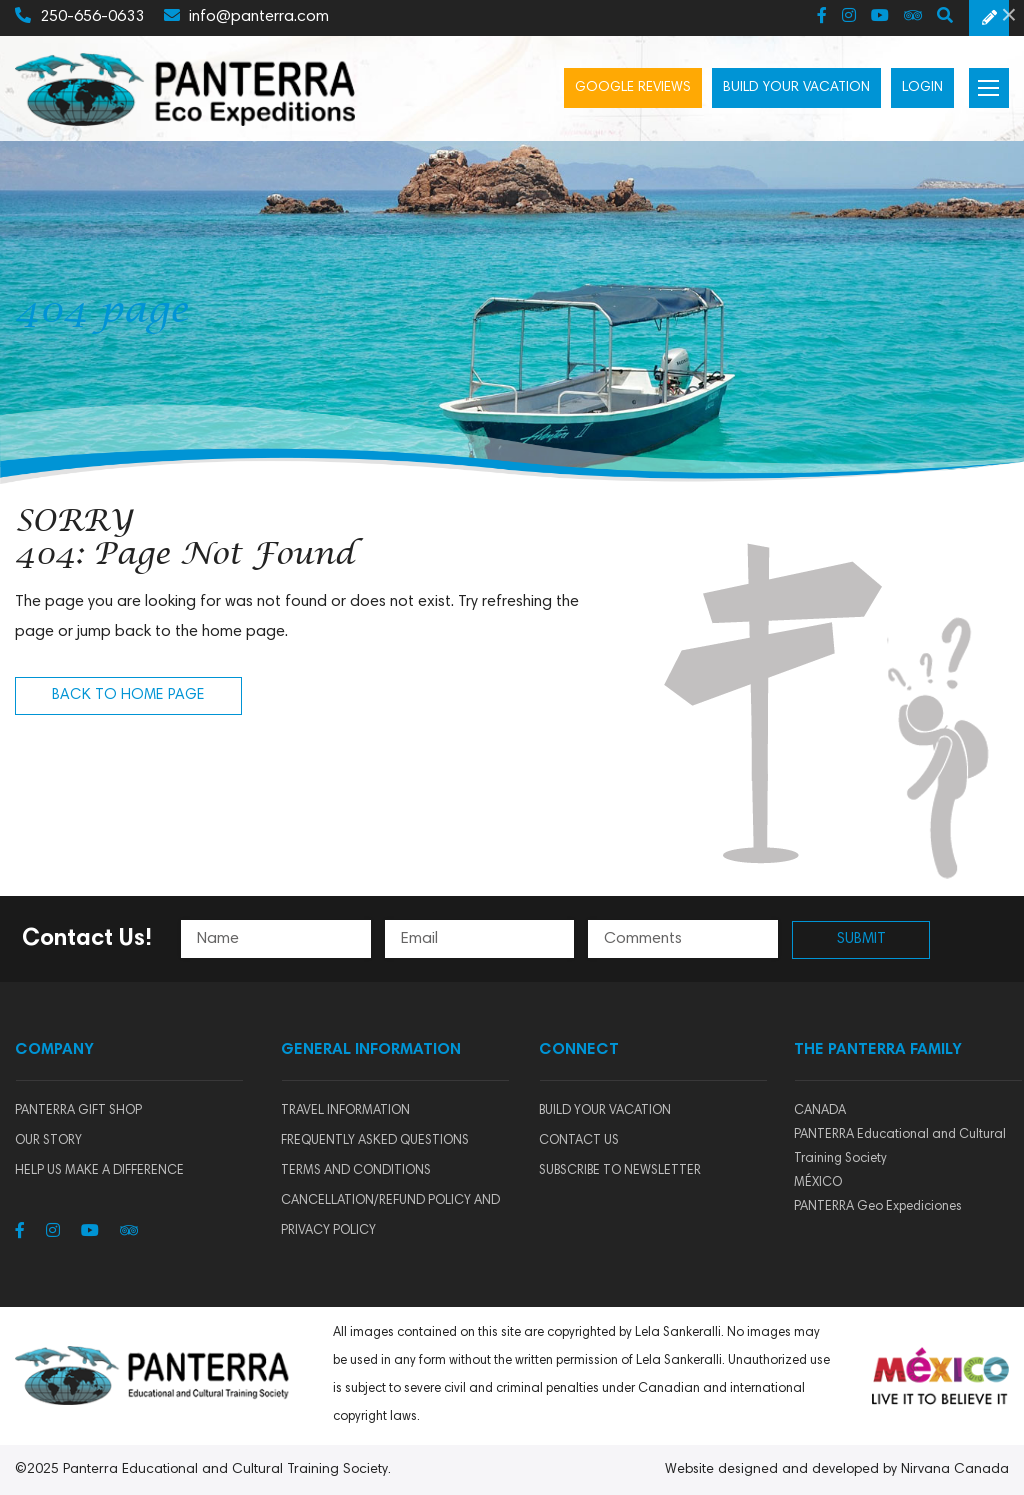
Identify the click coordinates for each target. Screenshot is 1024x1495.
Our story (48, 1141)
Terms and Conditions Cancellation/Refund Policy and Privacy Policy (390, 1201)
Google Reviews (633, 88)
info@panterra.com (246, 16)
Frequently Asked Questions (375, 1141)
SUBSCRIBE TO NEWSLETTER (620, 1171)
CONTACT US (579, 1141)
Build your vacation (796, 88)
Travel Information (345, 1111)
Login (922, 88)
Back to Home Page (128, 695)
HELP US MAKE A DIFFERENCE (99, 1171)
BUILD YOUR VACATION (605, 1111)
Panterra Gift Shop (78, 1111)
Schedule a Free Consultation (989, 18)
